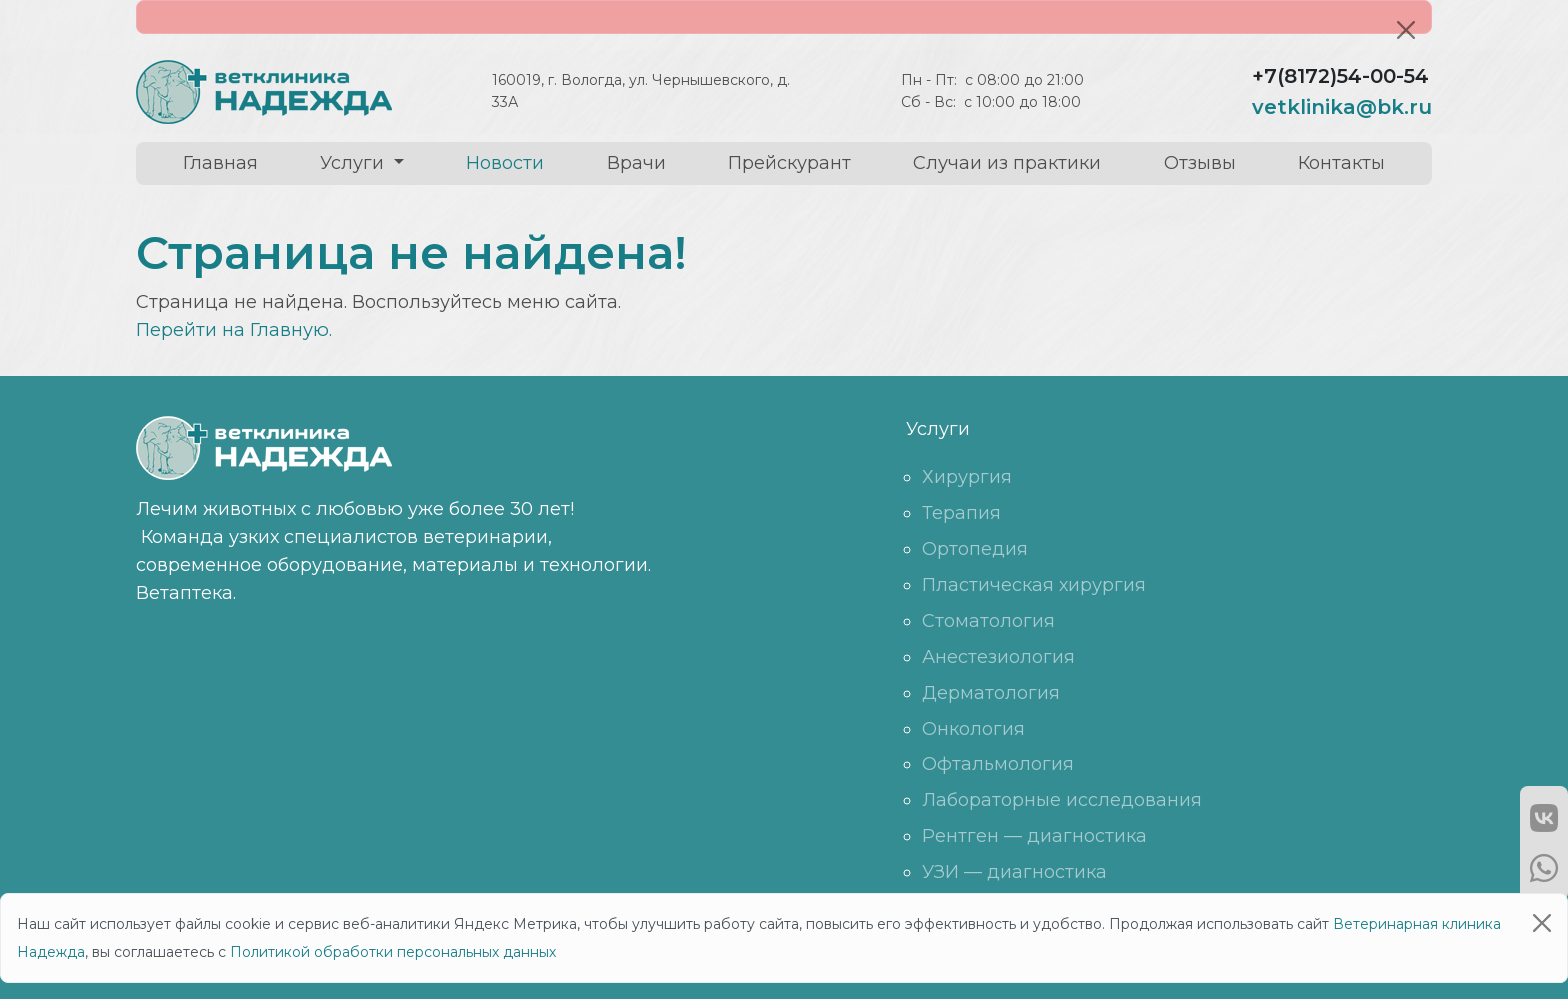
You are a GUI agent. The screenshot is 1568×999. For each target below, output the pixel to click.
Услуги (354, 163)
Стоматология (988, 621)
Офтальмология (998, 764)
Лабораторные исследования (1062, 800)
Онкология (973, 729)
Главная (220, 163)
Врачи (636, 163)
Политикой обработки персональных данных (393, 952)
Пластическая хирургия (1034, 585)
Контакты (1341, 163)
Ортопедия (975, 549)
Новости (505, 163)
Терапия (961, 513)
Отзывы (1200, 163)
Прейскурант (789, 163)
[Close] (1406, 30)
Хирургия (967, 477)
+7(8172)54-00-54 (1340, 76)
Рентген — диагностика (1034, 836)
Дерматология (991, 693)
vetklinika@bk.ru (1342, 107)
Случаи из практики (1007, 163)
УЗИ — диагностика (1014, 872)
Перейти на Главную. (234, 330)
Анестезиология (998, 657)
